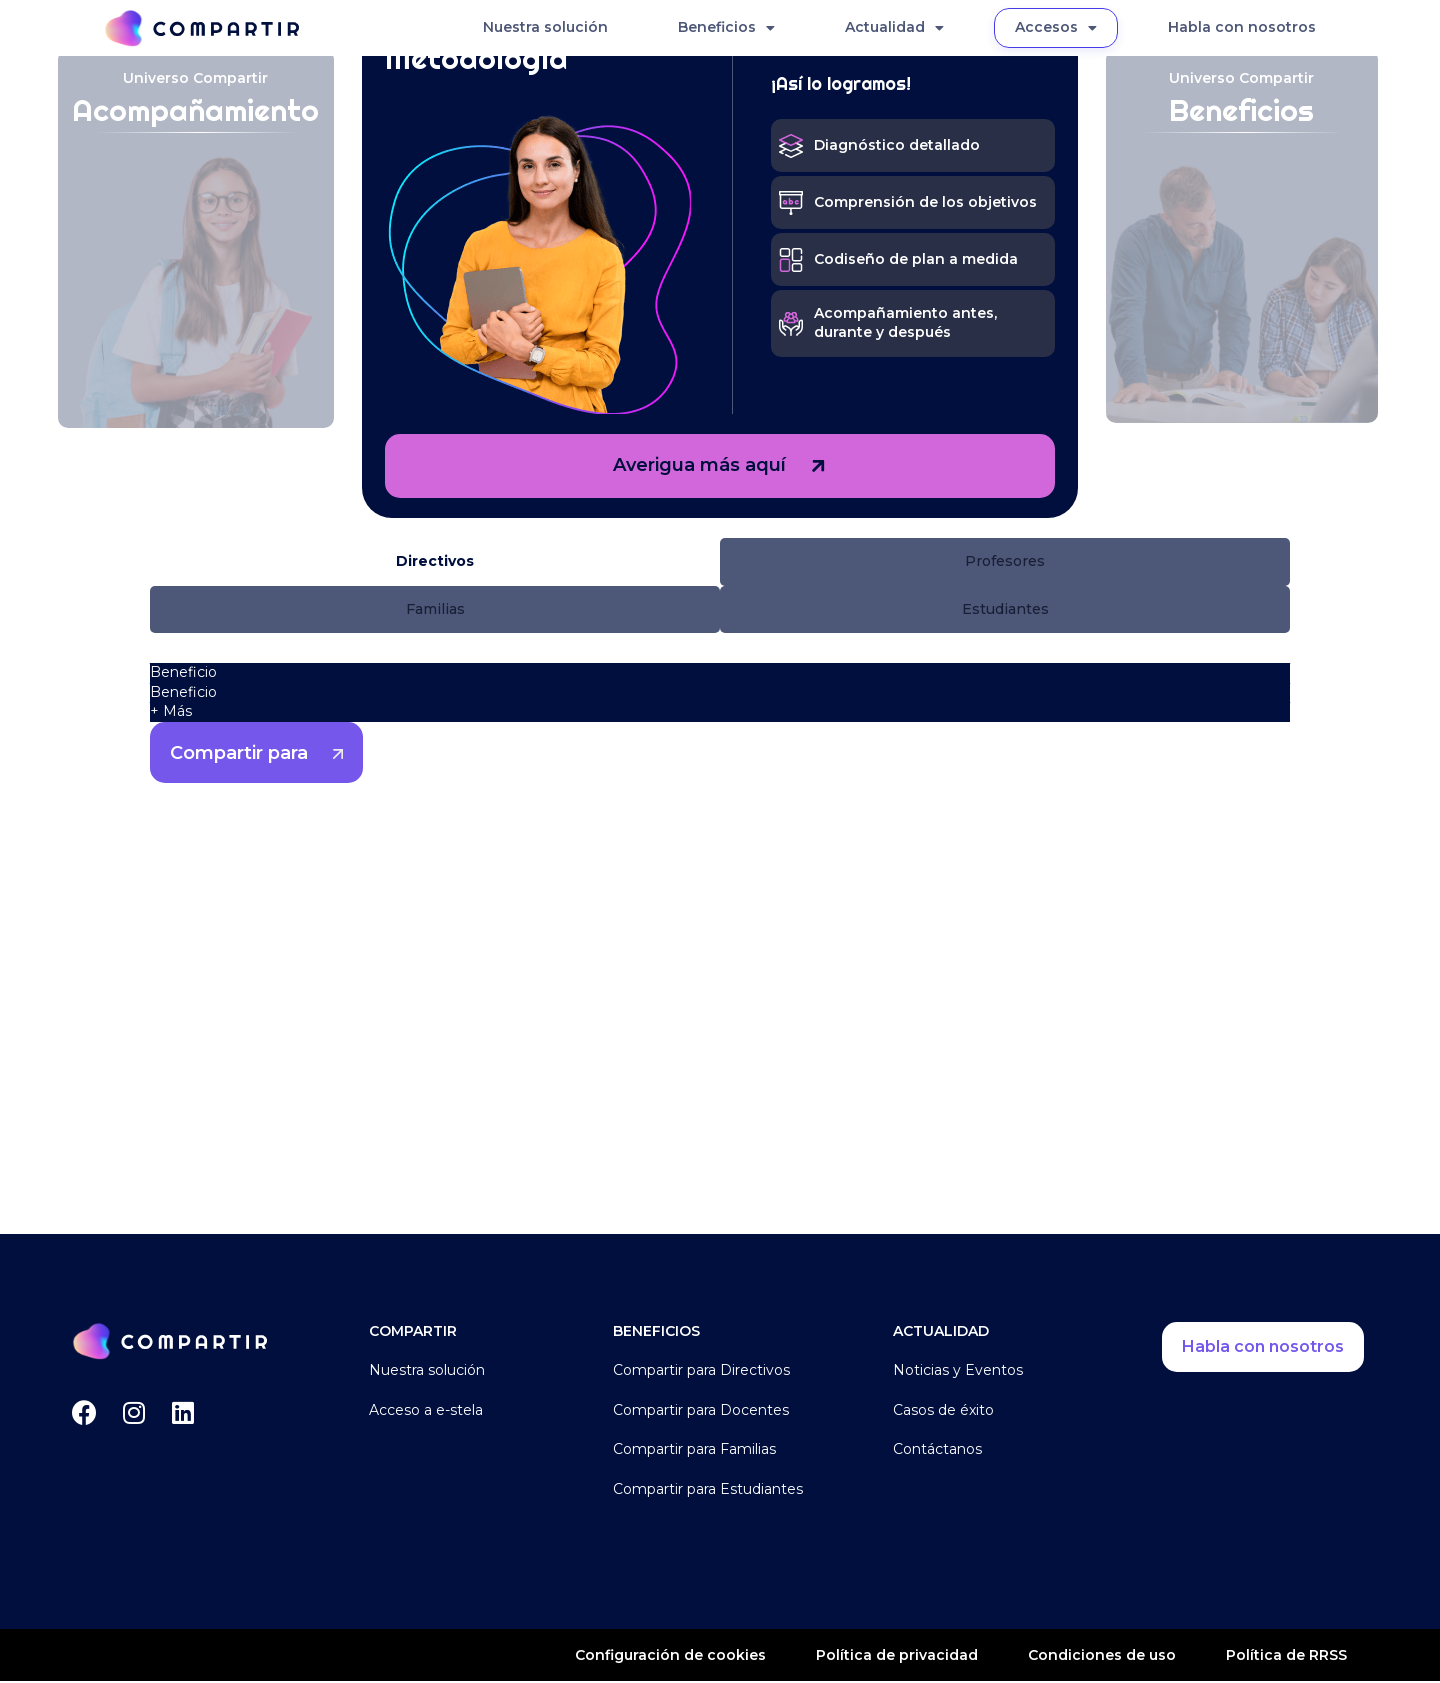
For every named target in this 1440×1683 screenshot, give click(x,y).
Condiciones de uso (1102, 1656)
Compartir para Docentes (701, 1411)
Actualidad (894, 28)
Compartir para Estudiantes (708, 1490)
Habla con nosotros (1242, 27)
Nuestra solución (545, 27)
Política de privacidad (897, 1656)
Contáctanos (937, 1451)
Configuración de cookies (670, 1657)
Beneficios (726, 28)
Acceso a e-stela (426, 1411)
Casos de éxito (943, 1411)
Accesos (1056, 28)
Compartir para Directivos (701, 1372)
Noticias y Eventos (958, 1372)
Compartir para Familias (694, 1451)
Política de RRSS (1286, 1656)
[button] (435, 562)
